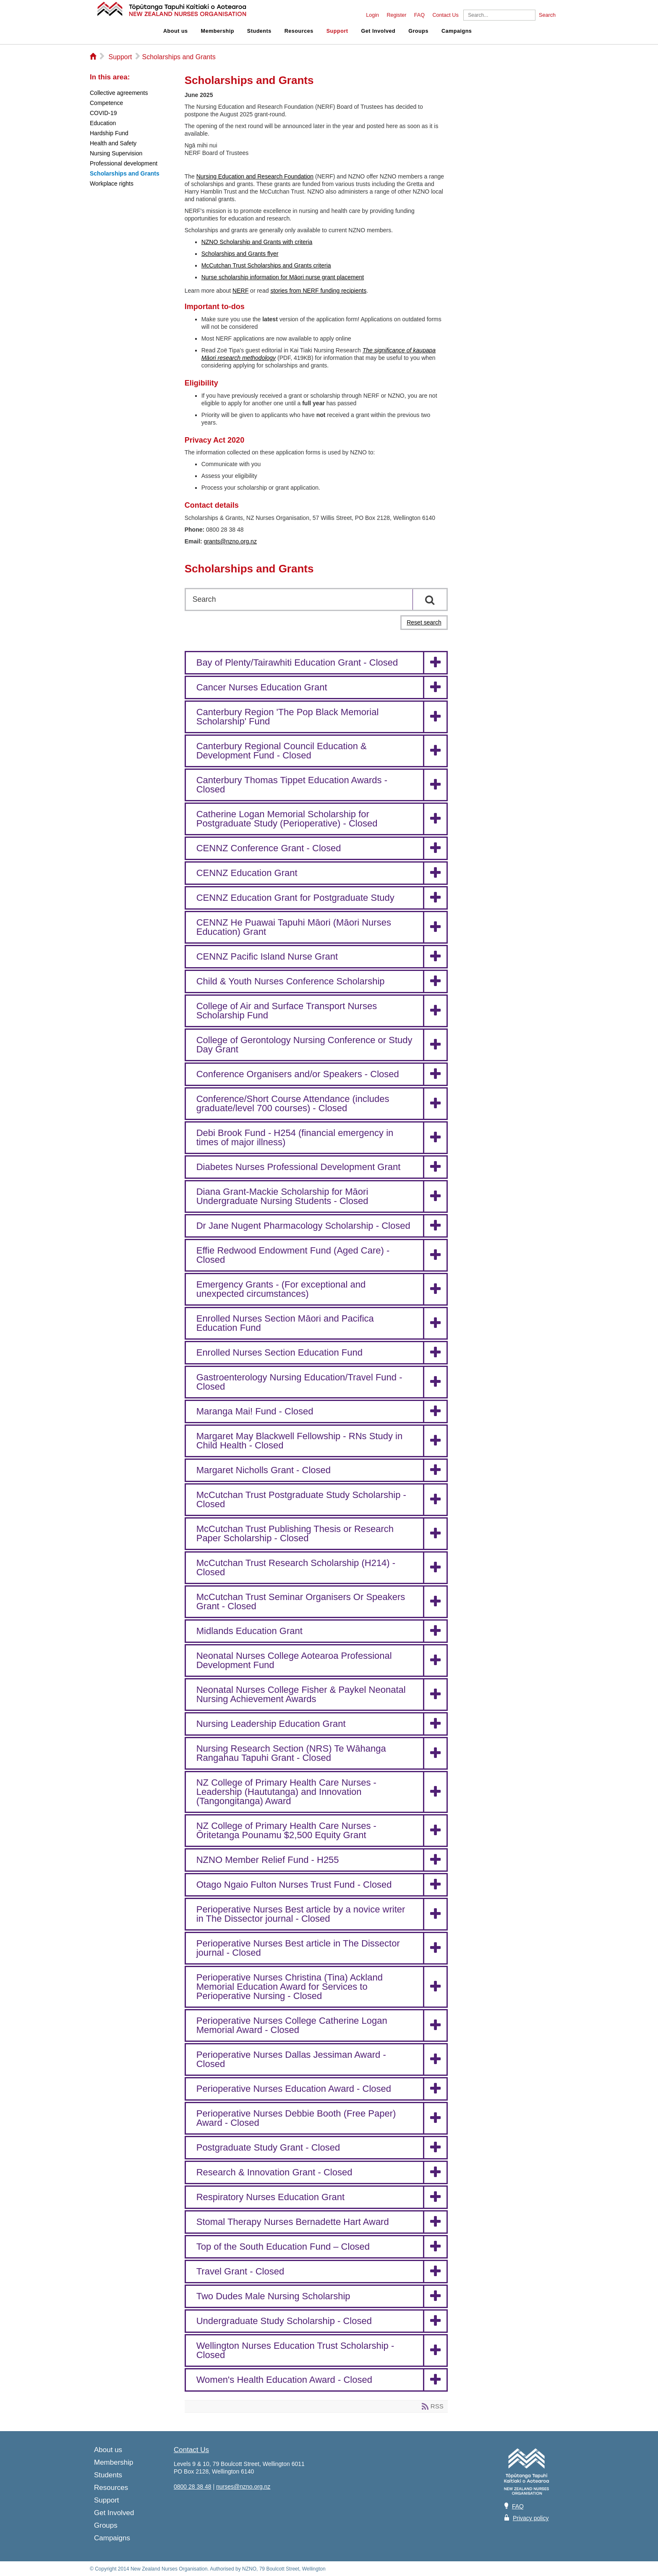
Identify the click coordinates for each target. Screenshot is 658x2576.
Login (372, 15)
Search (547, 15)
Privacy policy (531, 2518)
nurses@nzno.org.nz (243, 2486)
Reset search (424, 622)
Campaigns (456, 31)
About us (175, 31)
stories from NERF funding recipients (318, 290)
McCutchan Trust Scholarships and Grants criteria (266, 265)
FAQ (419, 15)
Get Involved (378, 31)
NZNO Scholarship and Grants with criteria (257, 242)
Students (259, 31)
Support (337, 31)
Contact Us (445, 15)
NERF (240, 290)
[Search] (499, 15)
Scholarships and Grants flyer (240, 253)
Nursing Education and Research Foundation (254, 176)
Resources (299, 31)
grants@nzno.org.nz (230, 541)
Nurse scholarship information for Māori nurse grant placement (282, 277)
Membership (217, 31)
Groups (418, 31)
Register (396, 15)
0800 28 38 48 (193, 2486)
